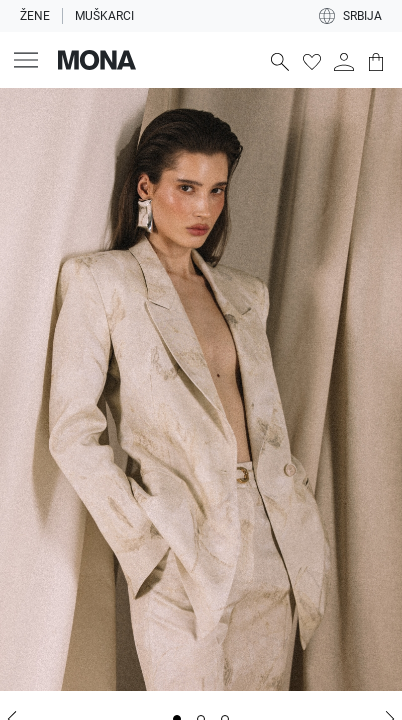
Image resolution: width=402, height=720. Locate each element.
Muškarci (104, 16)
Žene (35, 16)
